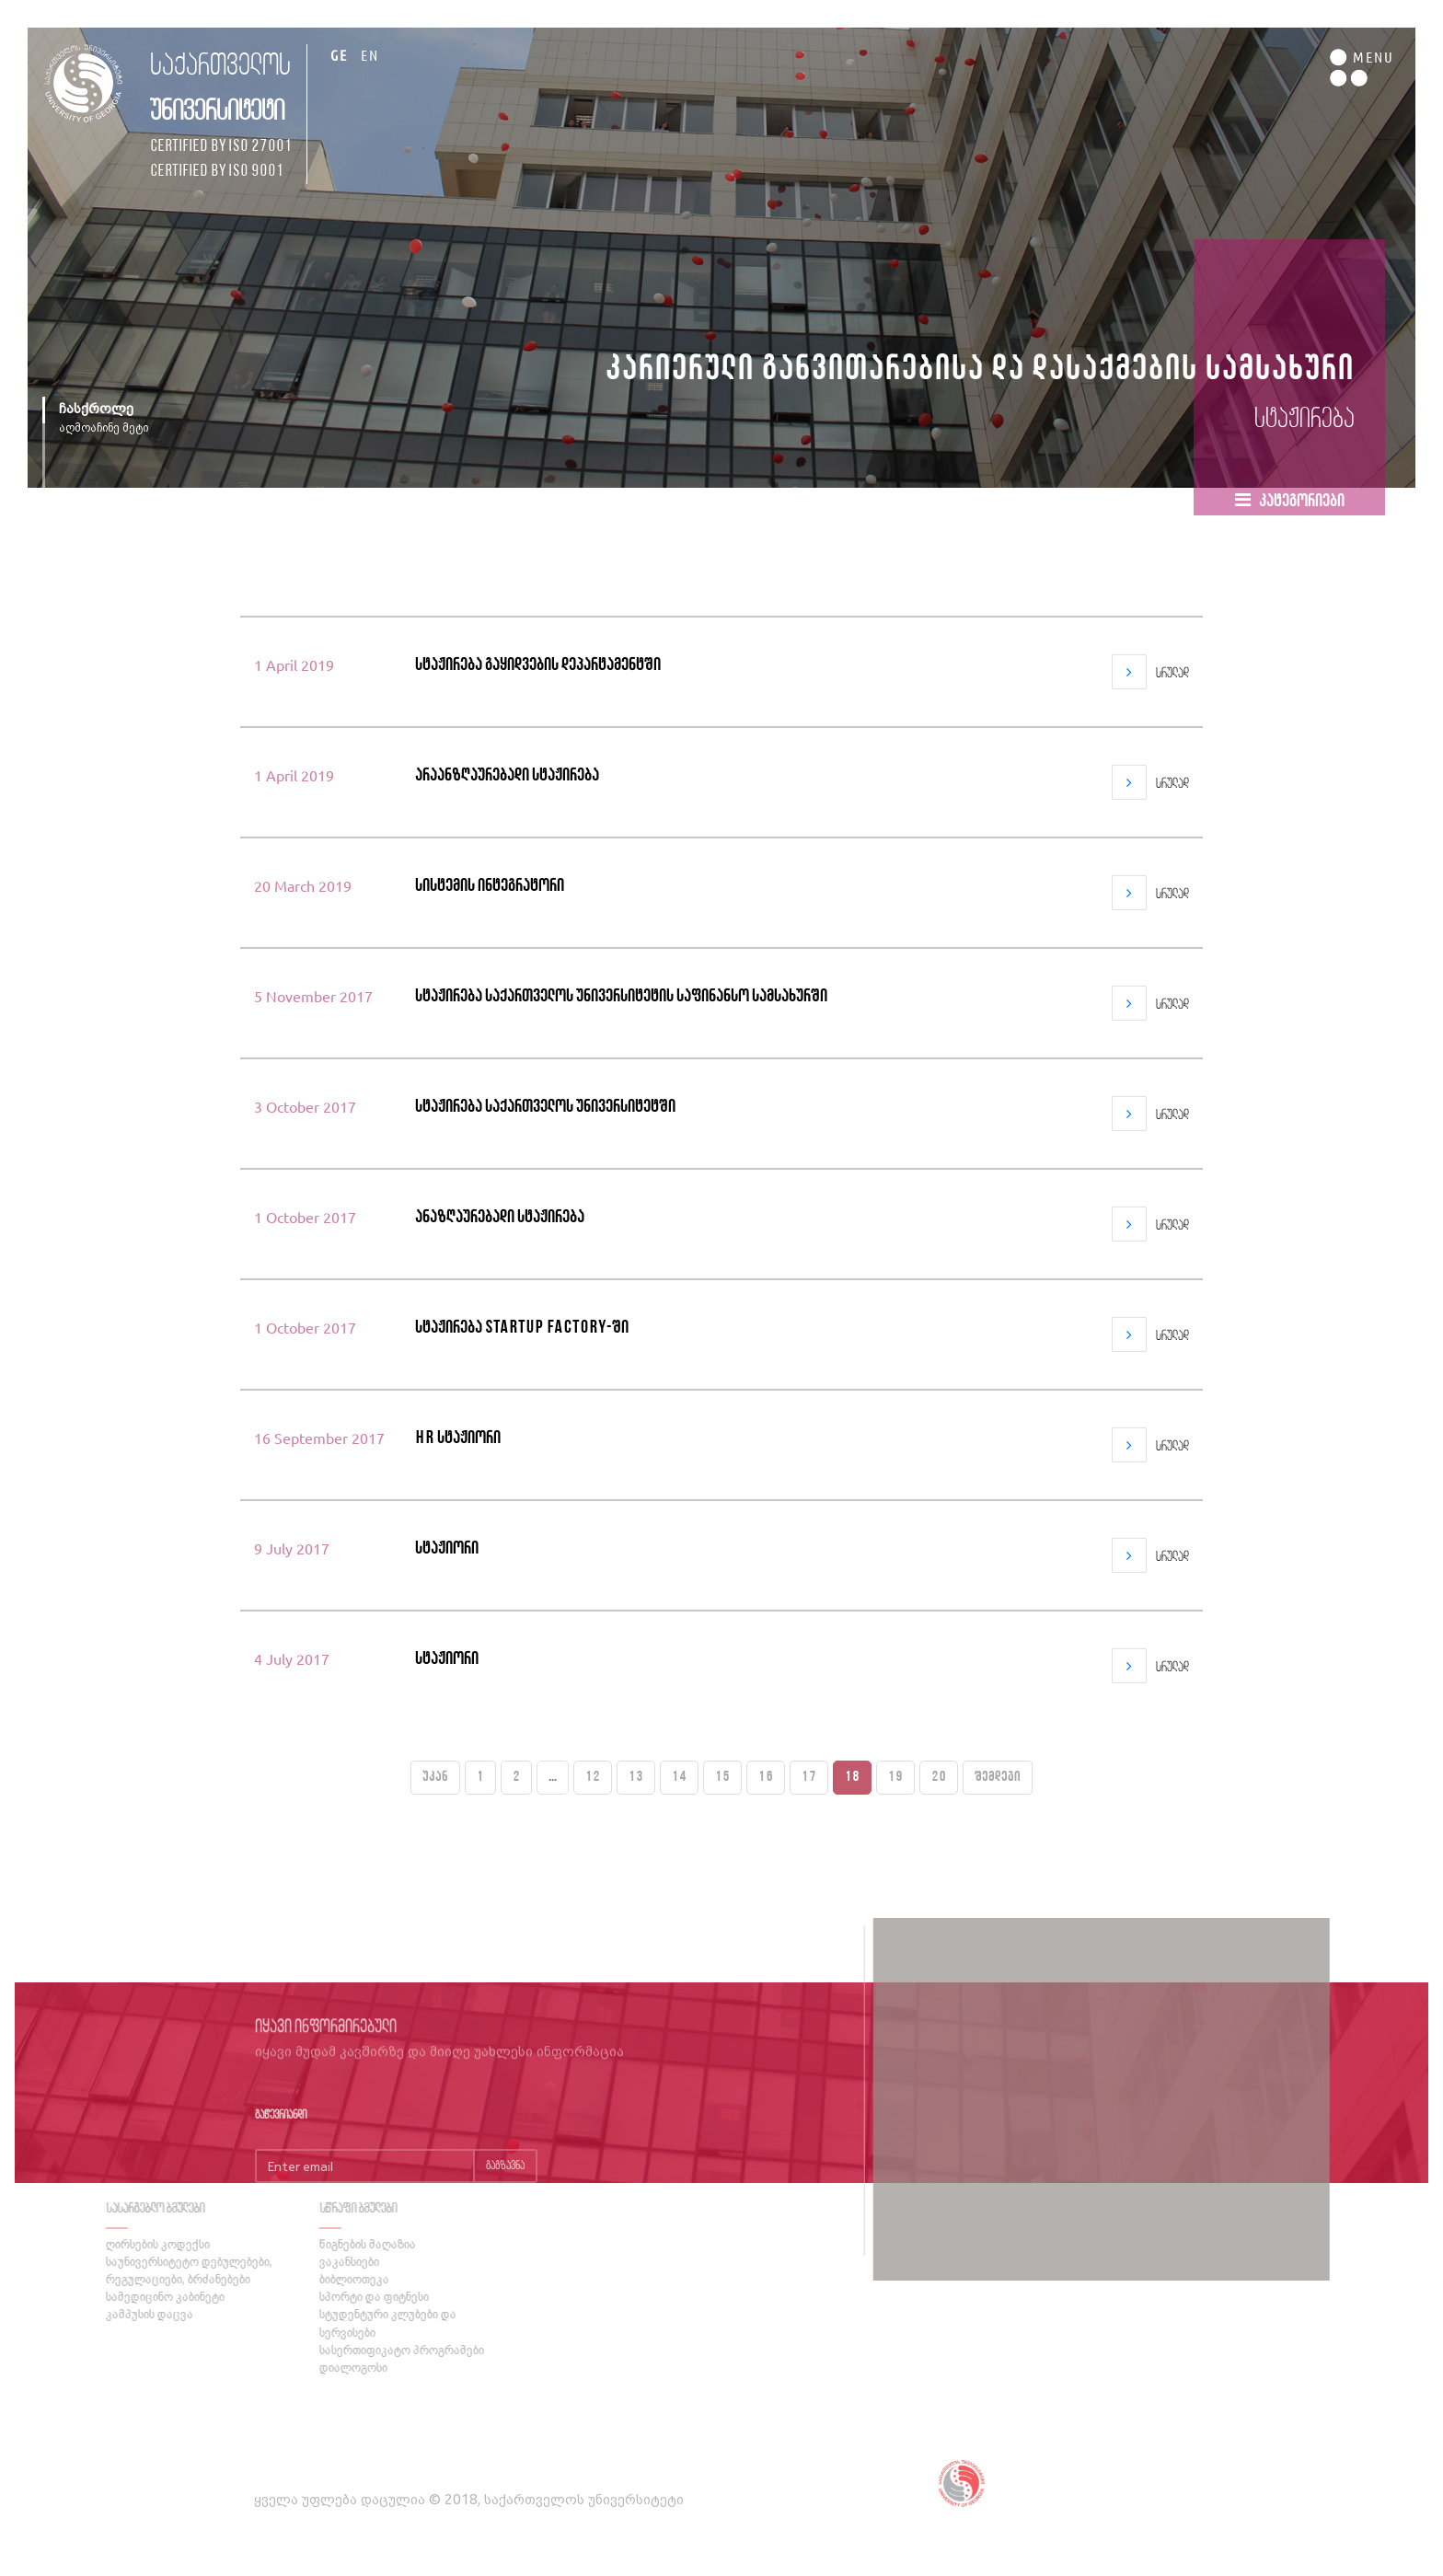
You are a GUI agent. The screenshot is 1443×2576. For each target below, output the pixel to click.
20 (938, 1777)
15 (722, 1777)
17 (809, 1777)
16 (765, 1777)
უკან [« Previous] (435, 1777)
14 (679, 1777)
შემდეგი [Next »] (998, 1777)
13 (636, 1777)
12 (592, 1777)
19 (895, 1777)
